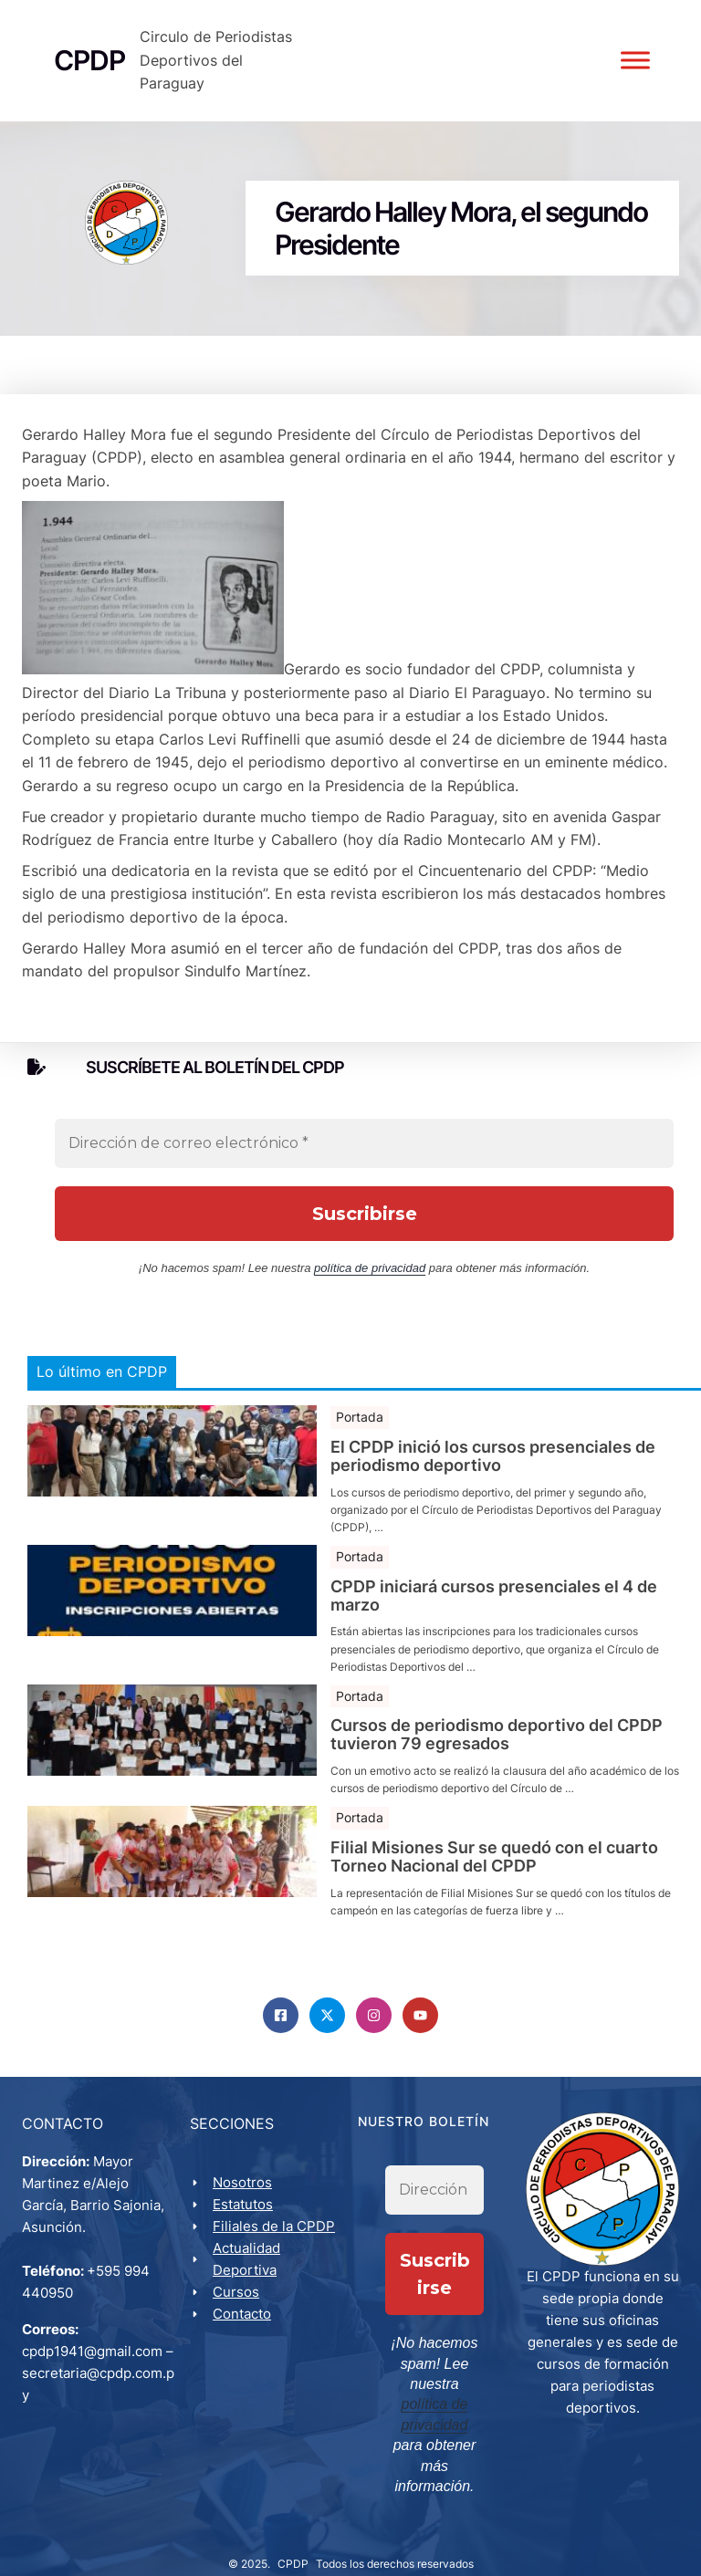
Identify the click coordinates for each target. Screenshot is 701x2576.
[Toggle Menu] (631, 76)
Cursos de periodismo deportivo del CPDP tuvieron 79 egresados (496, 1765)
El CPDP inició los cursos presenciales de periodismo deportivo (492, 1487)
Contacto (245, 2347)
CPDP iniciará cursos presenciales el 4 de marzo (493, 1626)
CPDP (293, 2545)
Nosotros (246, 2216)
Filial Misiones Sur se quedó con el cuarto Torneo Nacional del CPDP (494, 1888)
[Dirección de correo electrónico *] (364, 1174)
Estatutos (246, 2238)
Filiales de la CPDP (277, 2259)
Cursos (239, 2325)
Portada (359, 1447)
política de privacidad (369, 1299)
